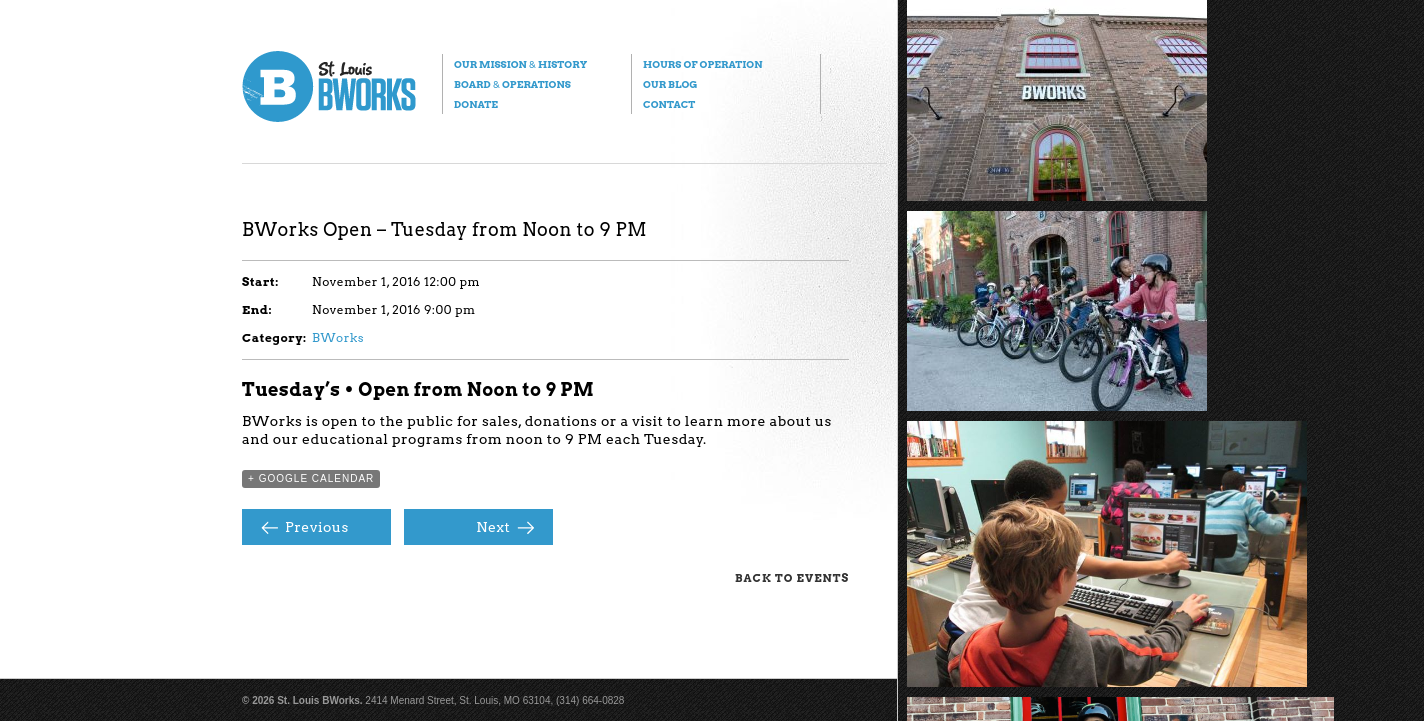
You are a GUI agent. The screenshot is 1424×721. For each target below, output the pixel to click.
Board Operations (512, 84)
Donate (476, 104)
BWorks (338, 337)
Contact (669, 104)
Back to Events (792, 578)
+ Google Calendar (311, 478)
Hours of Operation (702, 64)
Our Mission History (520, 64)
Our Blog (670, 84)
